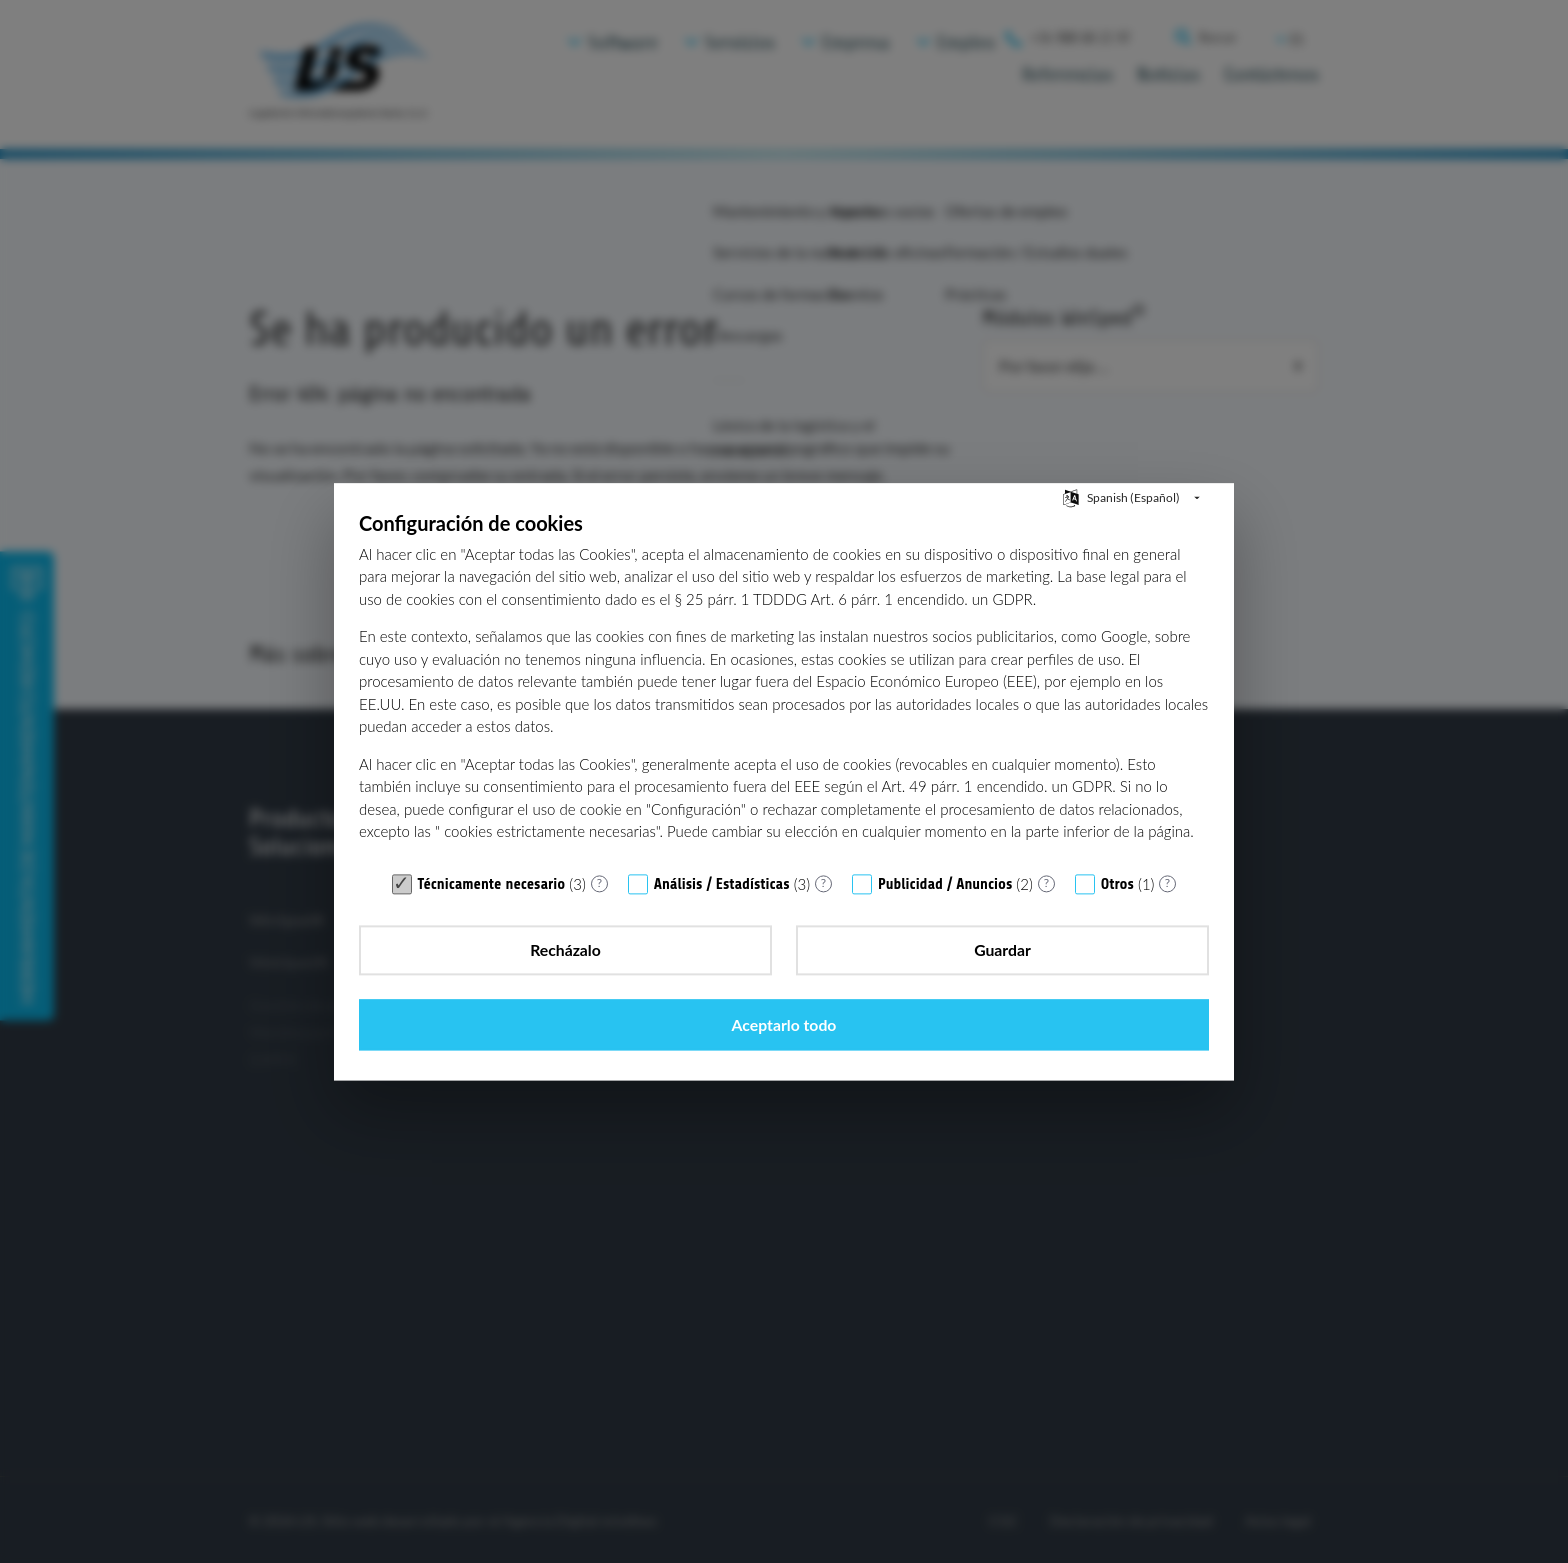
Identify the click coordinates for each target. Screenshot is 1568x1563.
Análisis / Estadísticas (722, 921)
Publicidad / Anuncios (945, 921)
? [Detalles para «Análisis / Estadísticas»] (823, 919)
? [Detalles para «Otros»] (1167, 919)
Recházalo (492, 987)
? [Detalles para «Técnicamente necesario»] (599, 919)
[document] (784, 723)
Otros (1117, 921)
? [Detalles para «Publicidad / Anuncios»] (1046, 919)
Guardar (784, 987)
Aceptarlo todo (1075, 987)
